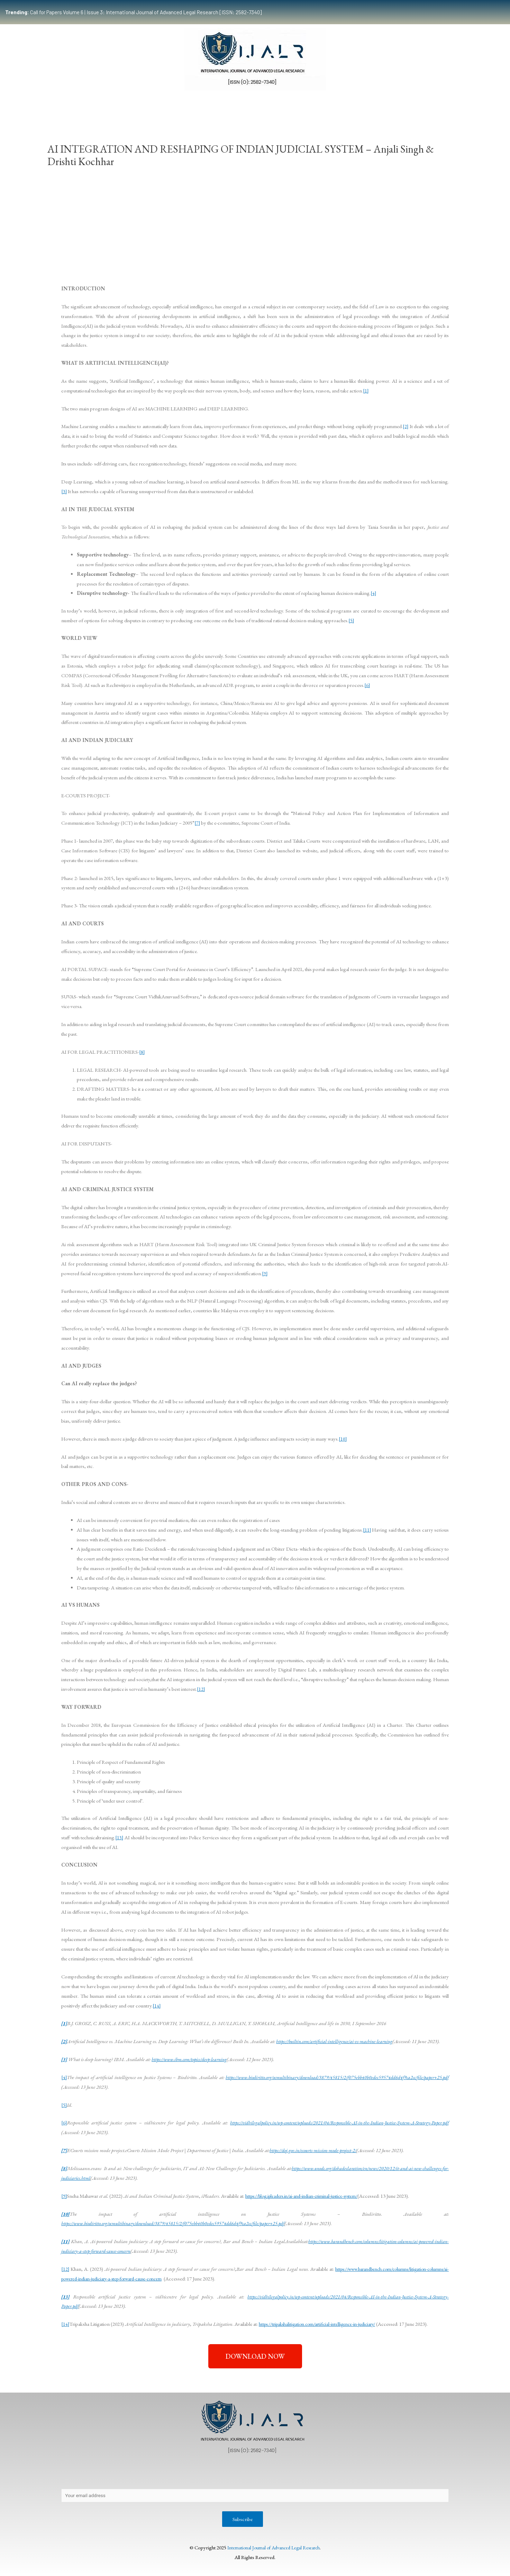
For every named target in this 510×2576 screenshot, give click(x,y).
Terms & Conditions (369, 2473)
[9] (265, 1273)
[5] (351, 620)
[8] (142, 1052)
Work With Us (365, 105)
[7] (197, 822)
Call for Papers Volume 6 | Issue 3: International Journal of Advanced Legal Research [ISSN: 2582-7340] (133, 12)
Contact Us (154, 2473)
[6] (367, 685)
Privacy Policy (115, 2473)
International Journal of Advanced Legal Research (273, 2549)
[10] (343, 1438)
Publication (199, 105)
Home (73, 105)
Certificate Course (250, 105)
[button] (255, 2356)
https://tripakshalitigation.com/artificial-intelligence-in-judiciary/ (323, 2324)
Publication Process (249, 2473)
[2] (405, 426)
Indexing (402, 105)
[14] (157, 2005)
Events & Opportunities (311, 105)
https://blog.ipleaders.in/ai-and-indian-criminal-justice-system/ (308, 2196)
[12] (201, 1689)
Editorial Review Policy (308, 2473)
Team (100, 105)
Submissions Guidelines (146, 105)
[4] (373, 593)
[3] (64, 491)
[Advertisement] (255, 224)
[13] (119, 1837)
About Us (77, 2473)
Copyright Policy (196, 2473)
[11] (367, 1529)
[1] (366, 390)
